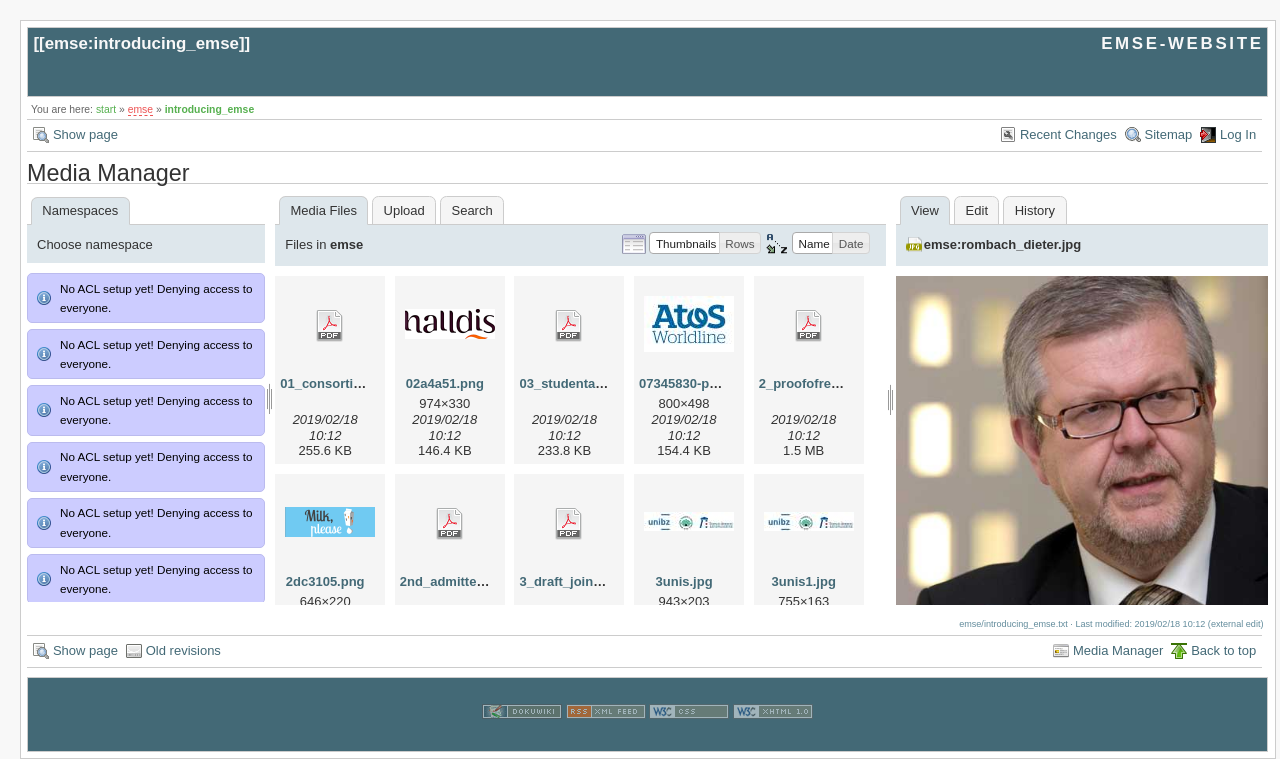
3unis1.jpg (804, 581)
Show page (85, 134)
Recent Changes (1068, 134)
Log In (1238, 134)
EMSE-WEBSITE (1182, 43)
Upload (404, 210)
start (106, 109)
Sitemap (1169, 134)
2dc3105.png (325, 581)
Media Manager (1118, 650)
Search (471, 210)
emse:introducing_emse (142, 43)
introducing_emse (210, 109)
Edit (977, 210)
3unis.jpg (684, 581)
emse (140, 109)
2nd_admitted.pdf (454, 581)
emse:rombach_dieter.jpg (1003, 244)
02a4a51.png (445, 383)
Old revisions (183, 650)
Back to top (1223, 650)
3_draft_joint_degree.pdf (595, 581)
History (1035, 210)
